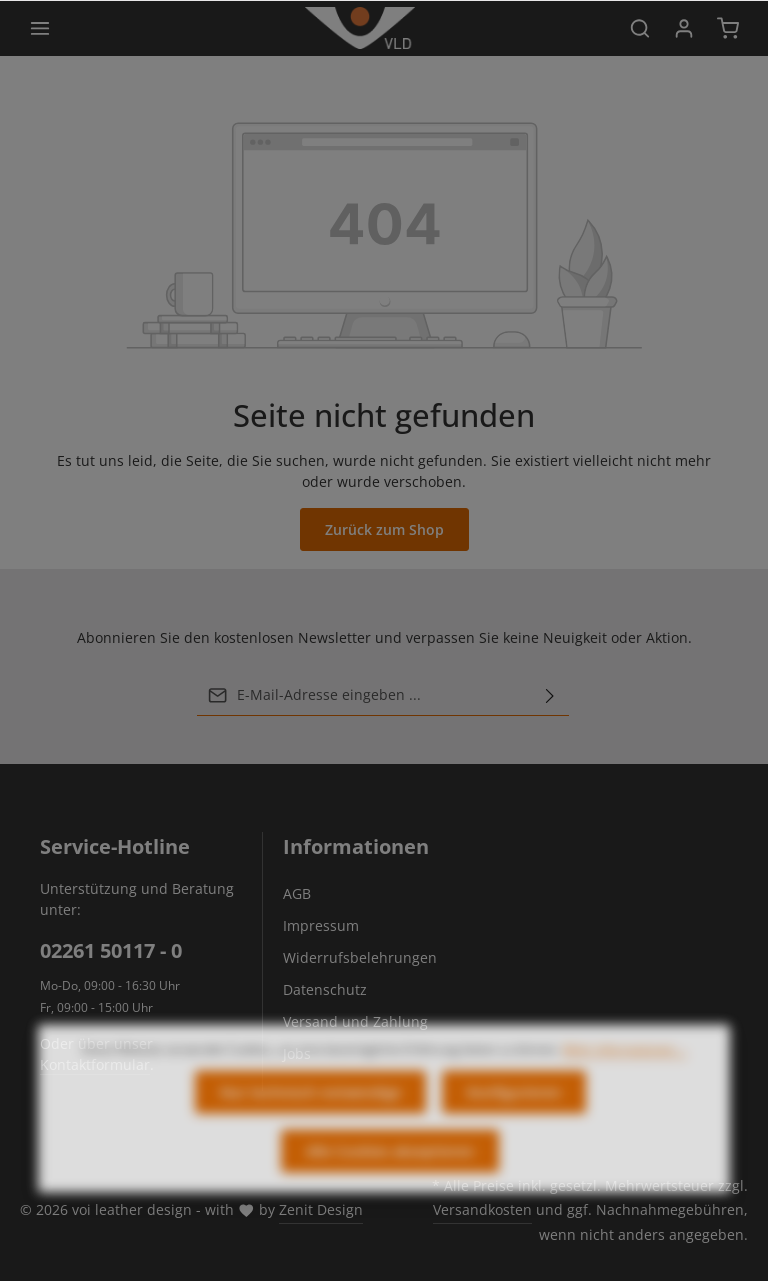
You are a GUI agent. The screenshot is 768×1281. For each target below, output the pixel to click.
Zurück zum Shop (384, 529)
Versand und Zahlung (355, 1021)
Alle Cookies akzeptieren (390, 1169)
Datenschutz (325, 989)
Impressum (321, 925)
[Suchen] (640, 28)
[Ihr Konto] (684, 28)
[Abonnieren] (550, 695)
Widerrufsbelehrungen (360, 957)
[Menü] (40, 28)
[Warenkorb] (728, 28)
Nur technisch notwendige (310, 1110)
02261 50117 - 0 (111, 950)
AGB (297, 893)
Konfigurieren (514, 1110)
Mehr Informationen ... (625, 1067)
